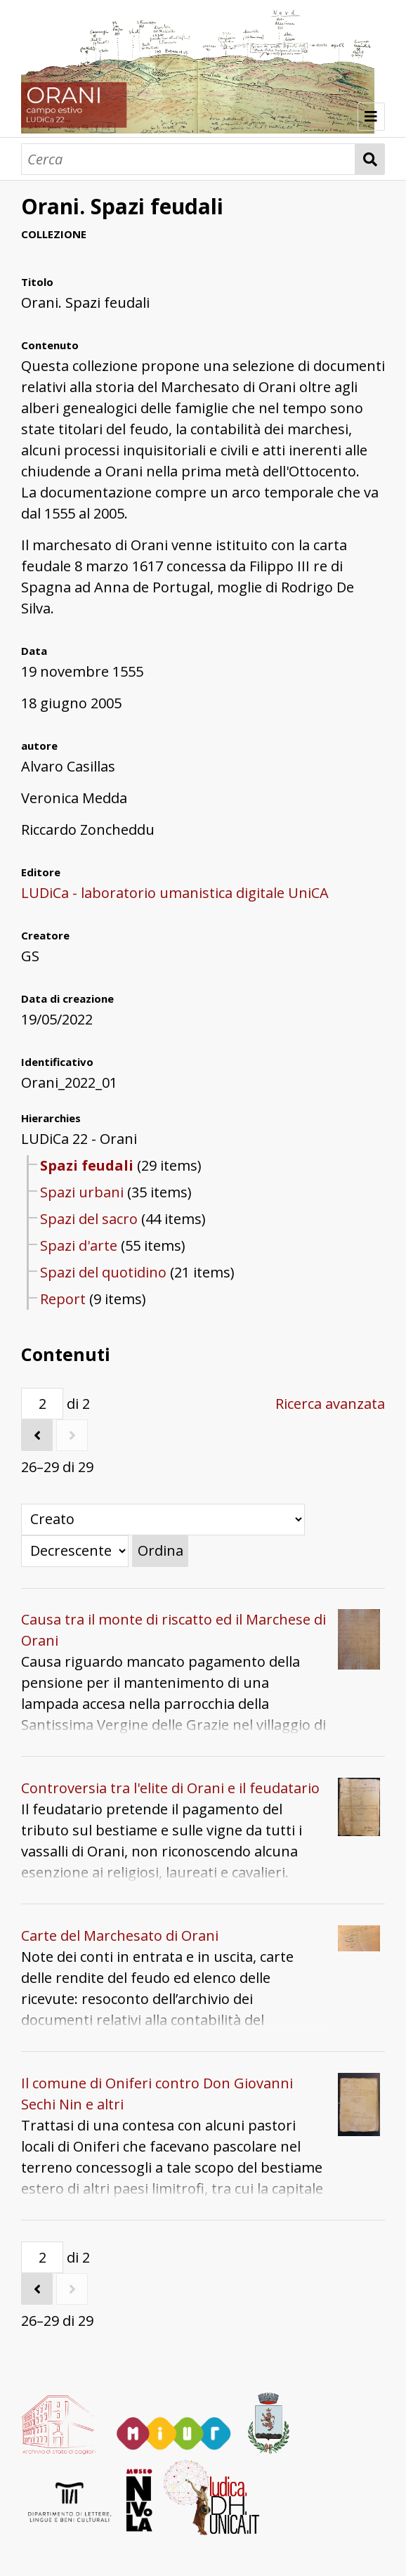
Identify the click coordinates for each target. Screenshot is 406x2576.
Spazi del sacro (89, 1218)
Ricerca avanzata (330, 1403)
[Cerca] (188, 159)
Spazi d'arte (78, 1245)
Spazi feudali (86, 1165)
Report (63, 1298)
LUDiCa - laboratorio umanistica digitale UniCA (175, 892)
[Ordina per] (163, 1519)
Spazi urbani (82, 1192)
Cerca (370, 159)
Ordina (160, 1550)
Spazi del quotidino (103, 1272)
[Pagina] (42, 1403)
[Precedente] (37, 1435)
